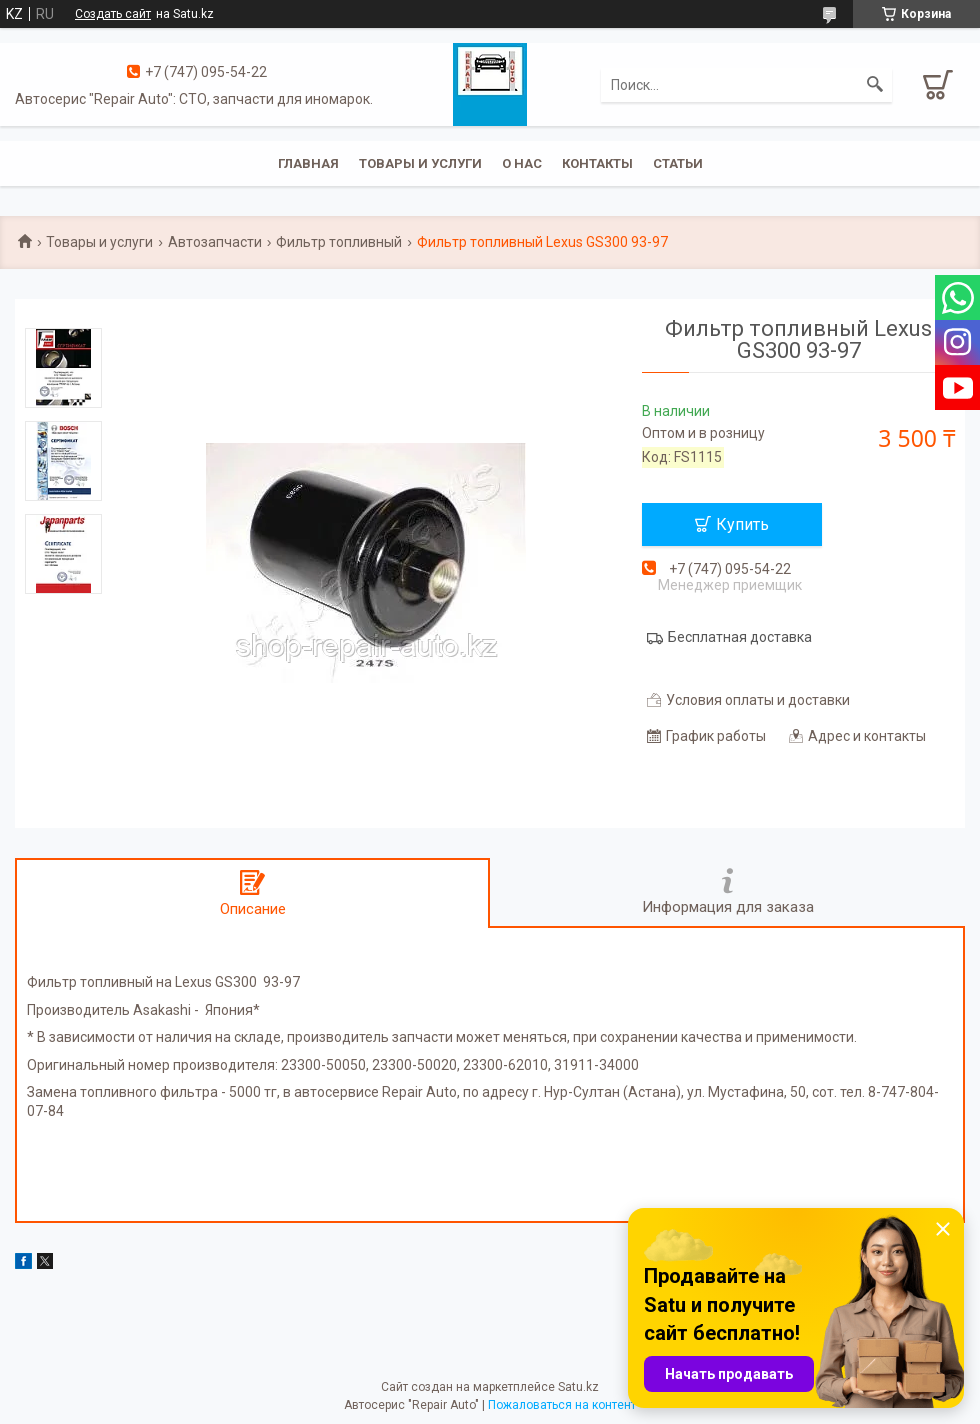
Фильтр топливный (339, 242)
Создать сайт (113, 14)
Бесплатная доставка (740, 637)
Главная (308, 163)
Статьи (678, 163)
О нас (522, 163)
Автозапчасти (215, 242)
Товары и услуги (420, 163)
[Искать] (875, 85)
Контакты (597, 163)
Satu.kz (578, 1387)
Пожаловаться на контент (562, 1405)
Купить (742, 524)
